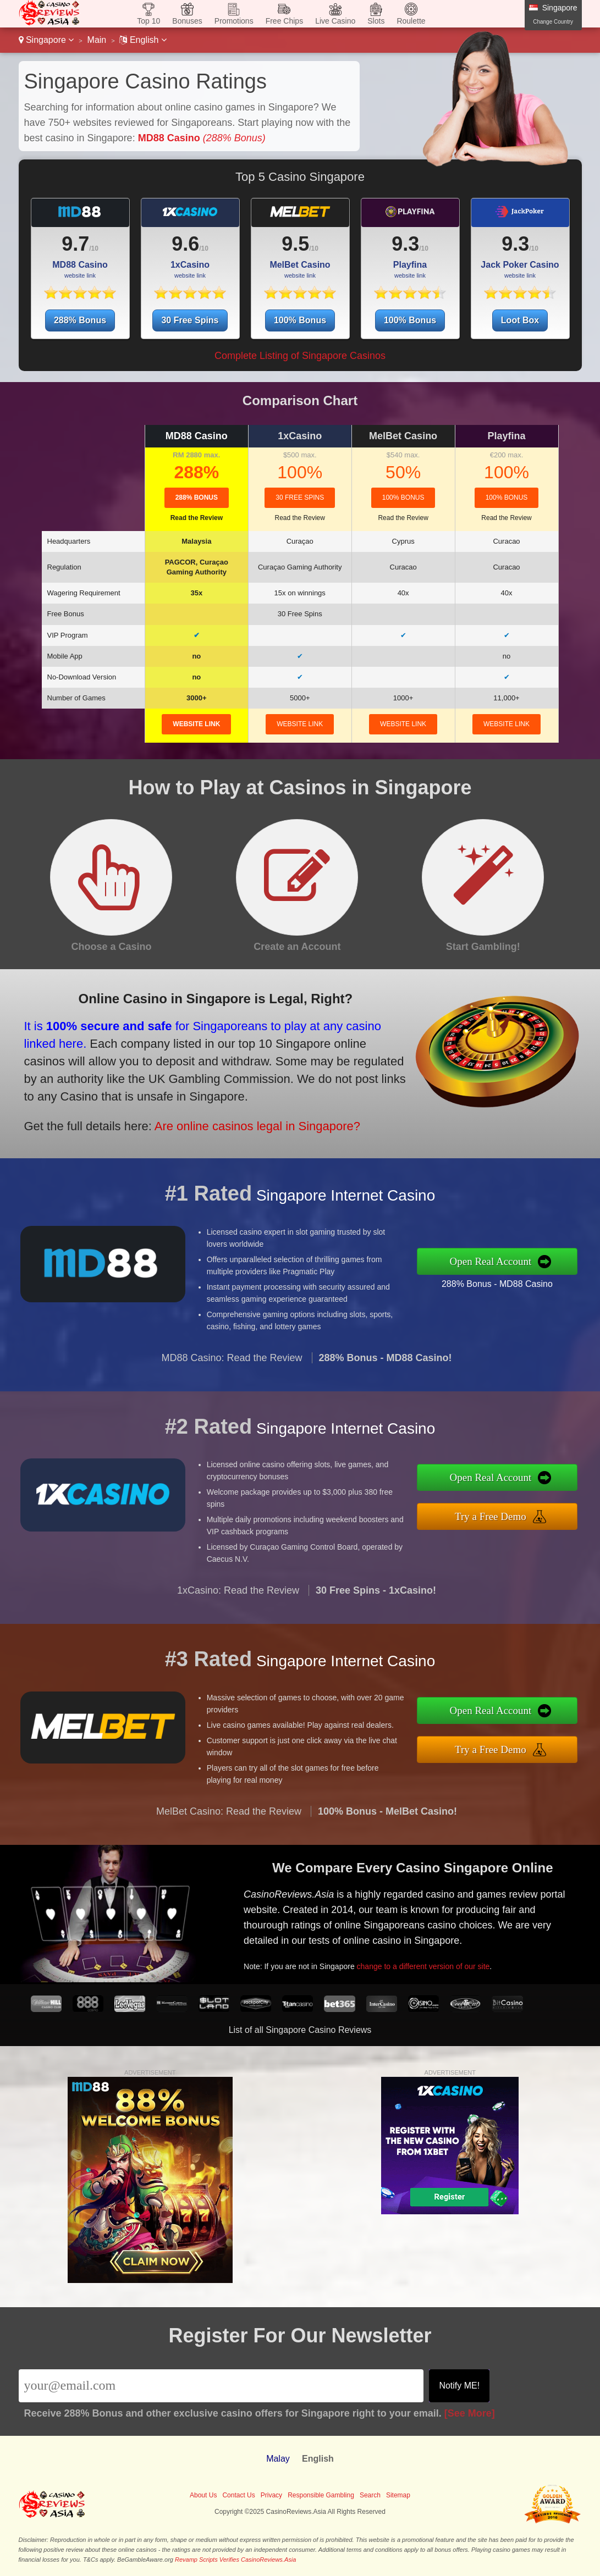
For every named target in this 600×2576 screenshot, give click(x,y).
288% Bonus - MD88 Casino (506, 1282)
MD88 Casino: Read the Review (231, 1366)
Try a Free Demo (499, 1515)
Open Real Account (499, 1261)
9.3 (405, 244)
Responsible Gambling (321, 2495)
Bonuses (187, 20)
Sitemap (398, 2495)
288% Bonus (80, 320)
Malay (278, 2458)
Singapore (46, 40)
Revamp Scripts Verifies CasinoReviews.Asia (235, 2559)
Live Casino (335, 20)
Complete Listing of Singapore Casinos (300, 355)
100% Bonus (300, 320)
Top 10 (148, 20)
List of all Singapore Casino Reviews (300, 2030)
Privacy (271, 2495)
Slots (375, 20)
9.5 (295, 244)
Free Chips (284, 20)
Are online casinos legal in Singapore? (246, 1122)
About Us (203, 2495)
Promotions (234, 20)
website (196, 724)
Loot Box (520, 320)
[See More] (469, 2413)
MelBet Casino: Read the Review (228, 1820)
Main (97, 40)
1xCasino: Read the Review (238, 1599)
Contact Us (238, 2495)
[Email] (221, 2385)
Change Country (553, 22)
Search (370, 2495)
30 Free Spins (189, 320)
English (142, 40)
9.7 (75, 244)
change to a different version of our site (431, 1963)
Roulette (411, 20)
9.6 (185, 244)
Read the (196, 518)
